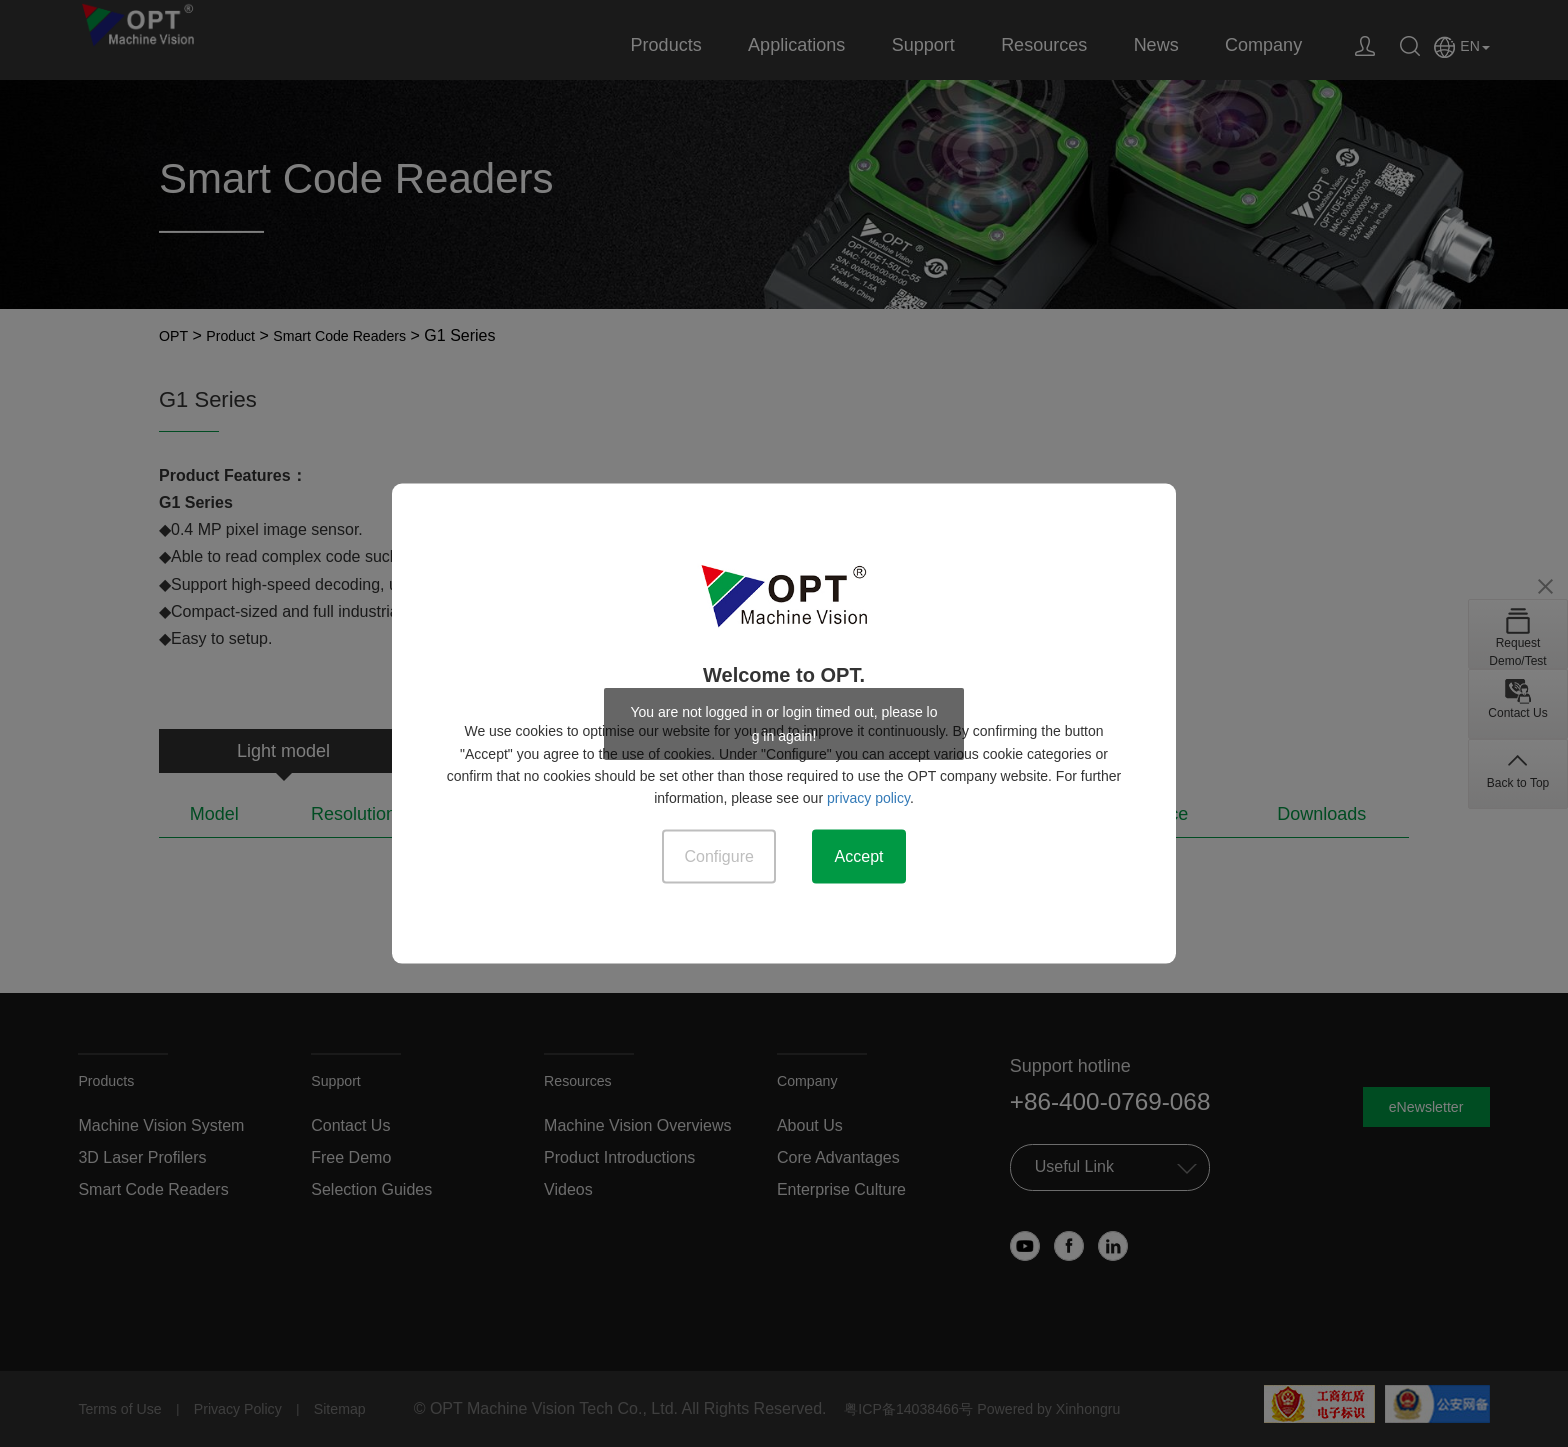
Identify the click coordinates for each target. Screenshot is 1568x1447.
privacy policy (868, 795)
